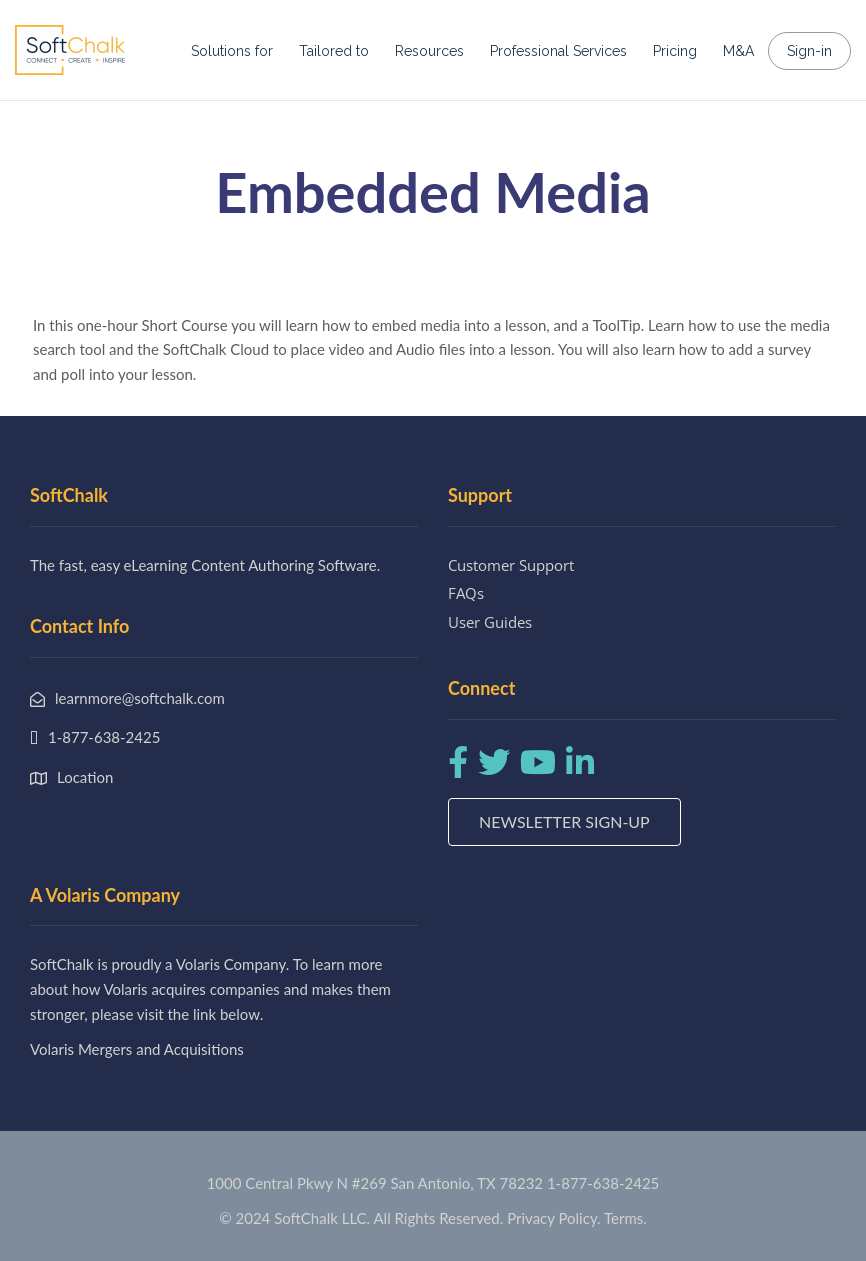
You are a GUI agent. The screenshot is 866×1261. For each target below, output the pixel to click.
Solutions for (232, 51)
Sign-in (809, 51)
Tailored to (334, 51)
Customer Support (511, 565)
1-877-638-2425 (603, 1183)
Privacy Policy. (554, 1218)
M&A (738, 51)
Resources (429, 51)
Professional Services (558, 51)
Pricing (675, 51)
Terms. (625, 1218)
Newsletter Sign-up (564, 821)
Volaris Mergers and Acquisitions (137, 1049)
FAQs (466, 593)
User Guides (490, 622)
